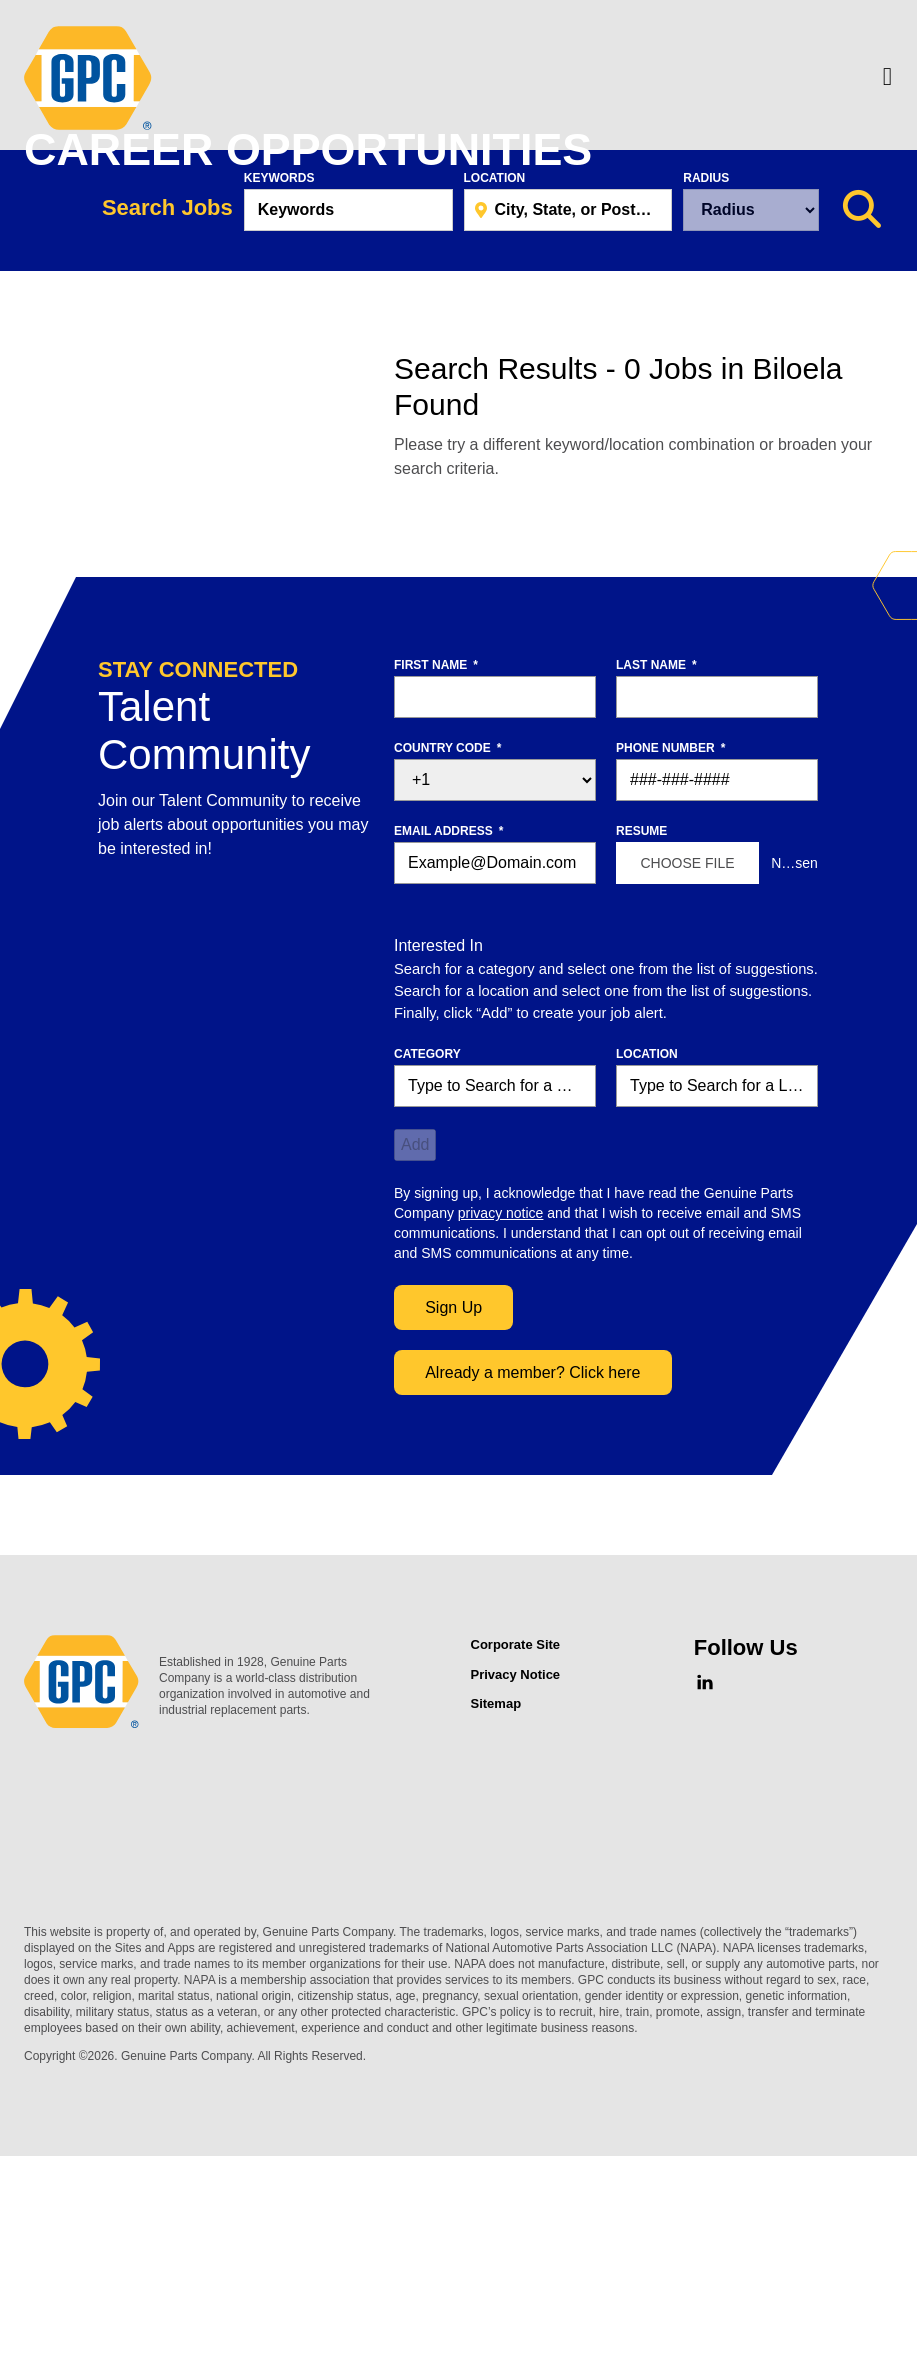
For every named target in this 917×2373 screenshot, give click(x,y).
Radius (706, 407)
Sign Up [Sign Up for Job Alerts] (453, 1536)
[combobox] (568, 439)
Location (495, 407)
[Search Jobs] (862, 439)
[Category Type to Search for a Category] (495, 1315)
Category (427, 1283)
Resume (641, 1060)
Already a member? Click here (532, 1601)
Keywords (279, 407)
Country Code (447, 977)
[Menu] (887, 78)
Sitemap (496, 1932)
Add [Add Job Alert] (415, 1373)
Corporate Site (516, 1873)
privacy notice (501, 1442)
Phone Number (670, 977)
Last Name (656, 894)
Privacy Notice (516, 1903)
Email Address (448, 1060)
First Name (436, 894)
